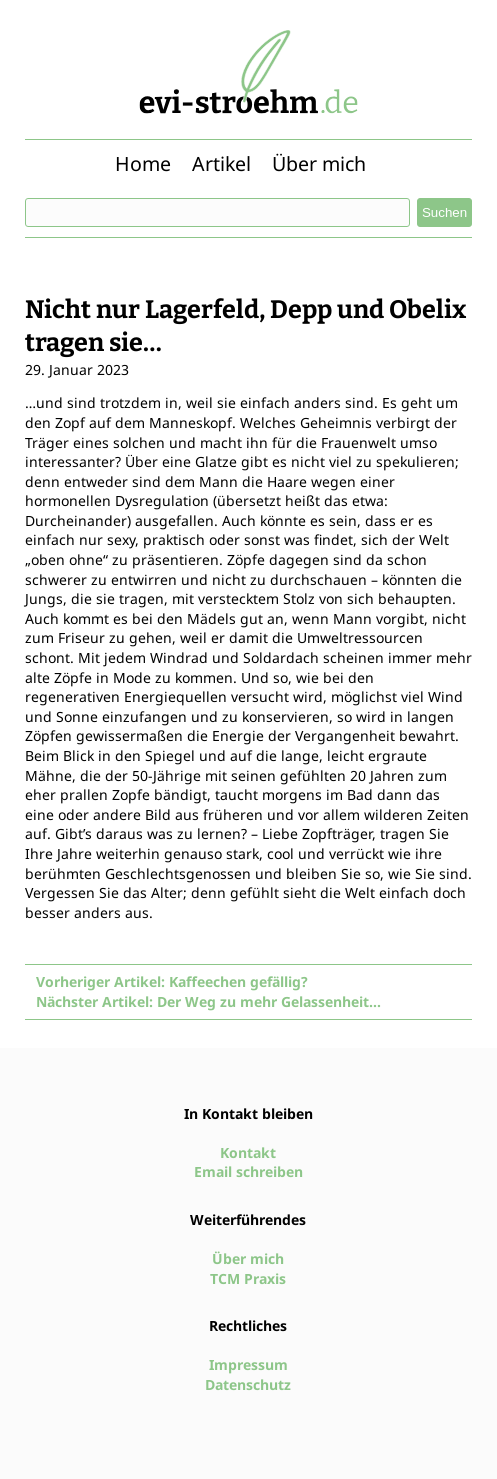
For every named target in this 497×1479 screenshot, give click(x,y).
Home (143, 163)
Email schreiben (248, 1171)
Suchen (444, 212)
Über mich (319, 163)
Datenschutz (248, 1384)
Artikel (221, 163)
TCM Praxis (248, 1278)
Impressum (248, 1364)
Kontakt (248, 1152)
